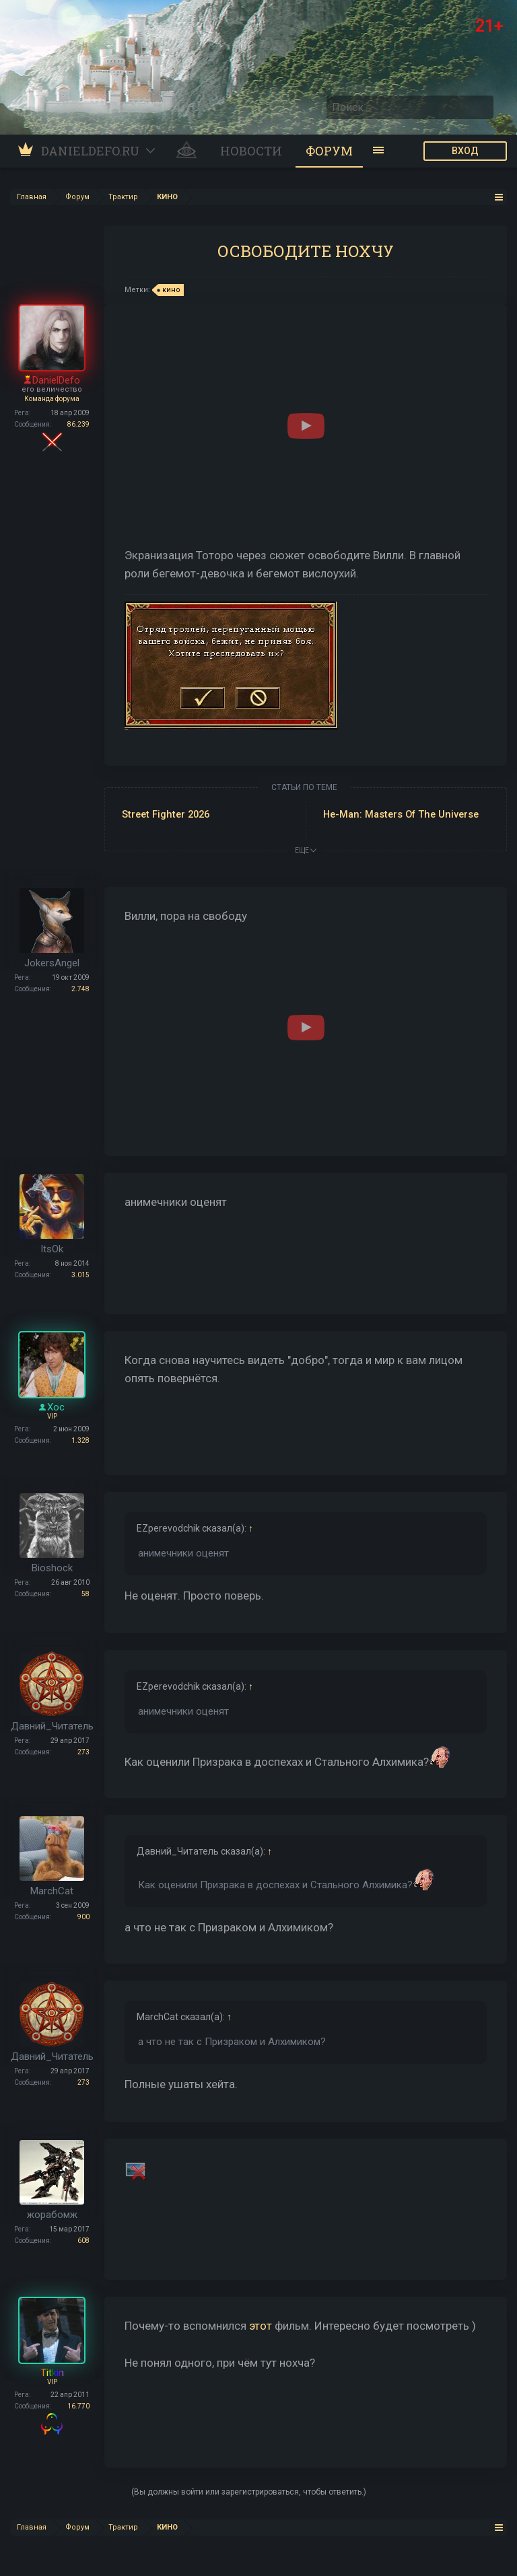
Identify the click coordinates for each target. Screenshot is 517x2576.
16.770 (78, 2406)
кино (169, 290)
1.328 (80, 1440)
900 (83, 1917)
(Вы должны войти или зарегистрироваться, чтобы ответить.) (248, 2492)
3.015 (80, 1275)
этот (260, 2325)
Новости (251, 151)
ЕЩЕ (305, 850)
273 (83, 1752)
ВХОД (465, 150)
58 (85, 1594)
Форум (329, 151)
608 (83, 2240)
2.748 (80, 989)
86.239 (78, 424)
